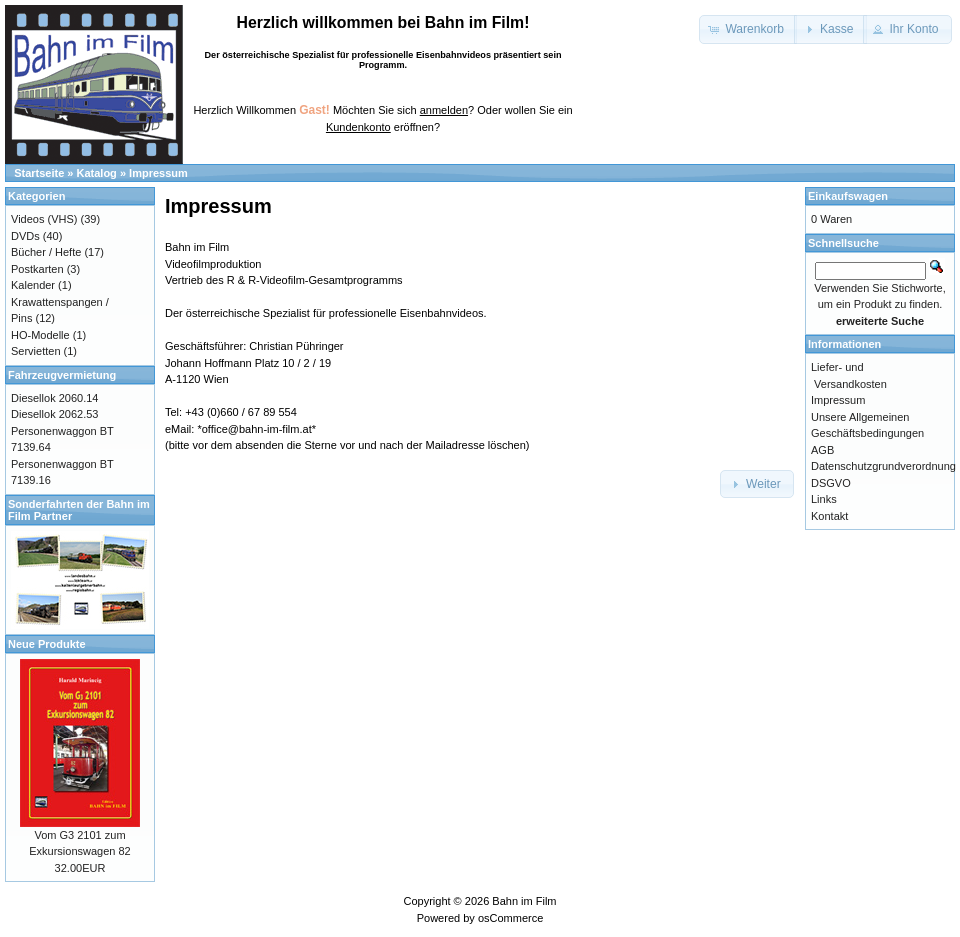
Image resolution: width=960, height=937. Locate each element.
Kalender (33, 285)
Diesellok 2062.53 (54, 414)
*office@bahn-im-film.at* (256, 429)
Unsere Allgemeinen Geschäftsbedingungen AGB (867, 433)
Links (824, 499)
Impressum (158, 173)
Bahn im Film (524, 901)
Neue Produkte (47, 644)
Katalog (97, 173)
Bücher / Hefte (46, 252)
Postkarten (37, 269)
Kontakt (829, 516)
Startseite (39, 173)
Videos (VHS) (44, 219)
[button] (748, 29)
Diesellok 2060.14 (54, 398)
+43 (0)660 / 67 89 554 (241, 412)
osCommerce (510, 918)
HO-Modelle (40, 335)
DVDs (25, 236)
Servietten (36, 351)
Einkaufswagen (848, 196)
